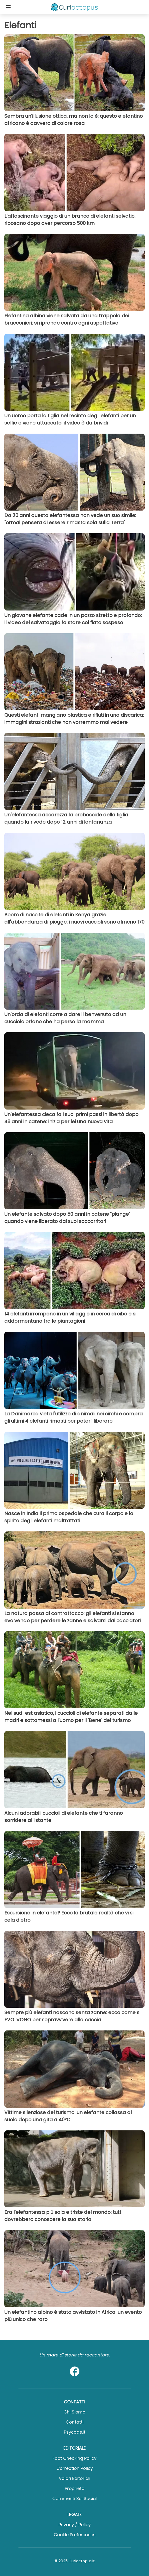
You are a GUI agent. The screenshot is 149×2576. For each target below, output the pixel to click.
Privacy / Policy (75, 2525)
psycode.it (74, 2432)
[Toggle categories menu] (8, 7)
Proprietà (74, 2488)
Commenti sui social (74, 2498)
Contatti (74, 2422)
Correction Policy (74, 2468)
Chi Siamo (74, 2412)
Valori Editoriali (74, 2478)
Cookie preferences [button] (74, 2535)
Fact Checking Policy (74, 2458)
